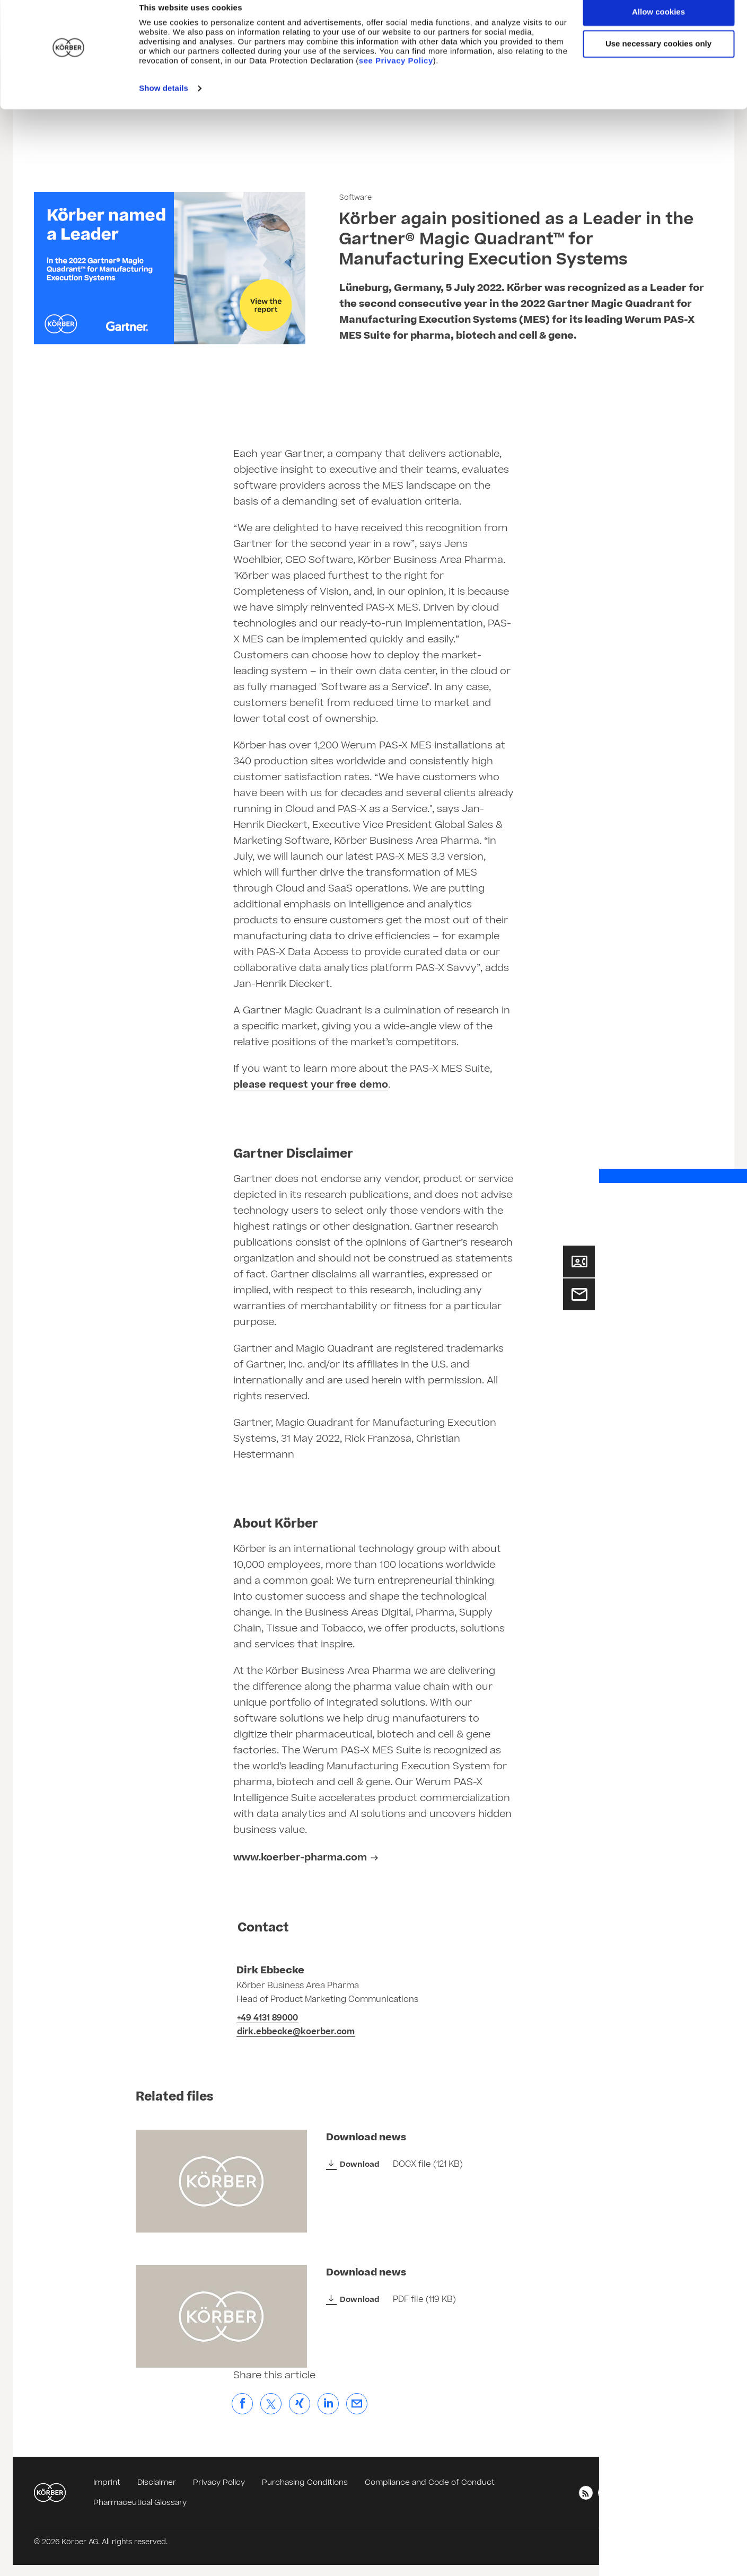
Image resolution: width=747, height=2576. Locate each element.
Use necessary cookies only (658, 58)
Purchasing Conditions (305, 2482)
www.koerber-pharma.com (300, 1857)
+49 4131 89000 (267, 2018)
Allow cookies (658, 26)
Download (360, 2164)
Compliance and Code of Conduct (430, 2482)
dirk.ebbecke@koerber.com (296, 2031)
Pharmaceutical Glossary (140, 2502)
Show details (163, 102)
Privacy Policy (219, 2482)
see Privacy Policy (396, 75)
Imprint (106, 2482)
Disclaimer (156, 2482)
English (690, 2492)
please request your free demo (310, 1085)
